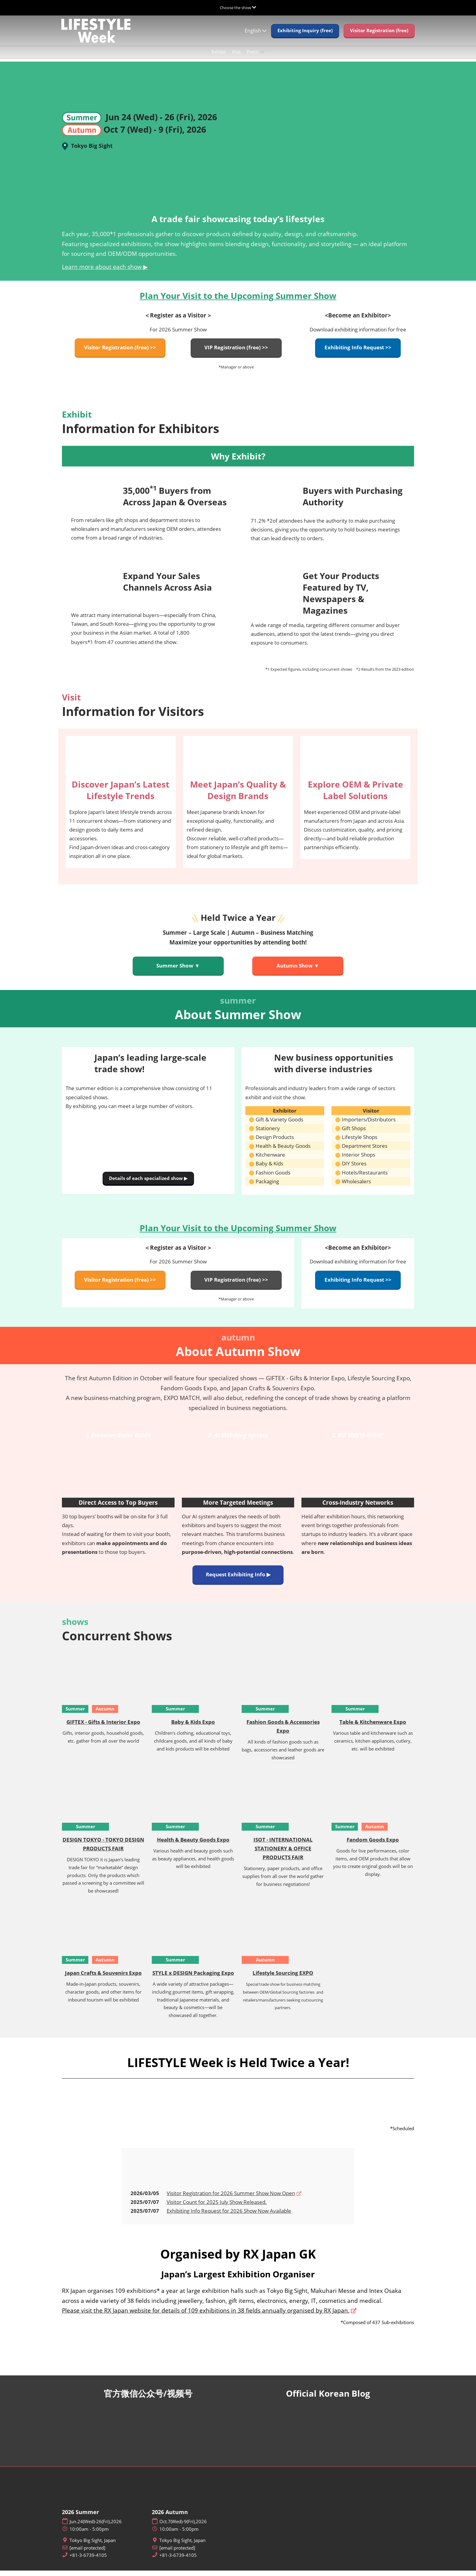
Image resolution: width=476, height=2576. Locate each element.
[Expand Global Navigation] (238, 7)
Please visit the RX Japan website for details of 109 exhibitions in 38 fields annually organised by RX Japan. (205, 2316)
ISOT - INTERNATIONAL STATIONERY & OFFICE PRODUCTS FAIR (283, 1854)
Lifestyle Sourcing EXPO (283, 1978)
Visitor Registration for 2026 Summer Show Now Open (231, 2198)
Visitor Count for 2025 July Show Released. (217, 2207)
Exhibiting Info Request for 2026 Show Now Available (229, 2216)
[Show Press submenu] (262, 58)
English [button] (256, 36)
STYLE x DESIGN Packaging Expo (193, 1978)
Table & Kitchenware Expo (372, 1727)
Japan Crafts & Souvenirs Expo (103, 1978)
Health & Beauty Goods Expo (193, 1845)
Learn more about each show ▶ (105, 272)
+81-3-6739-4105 (88, 2561)
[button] (305, 36)
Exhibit (219, 57)
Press (253, 57)
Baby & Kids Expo (193, 1727)
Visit (236, 57)
